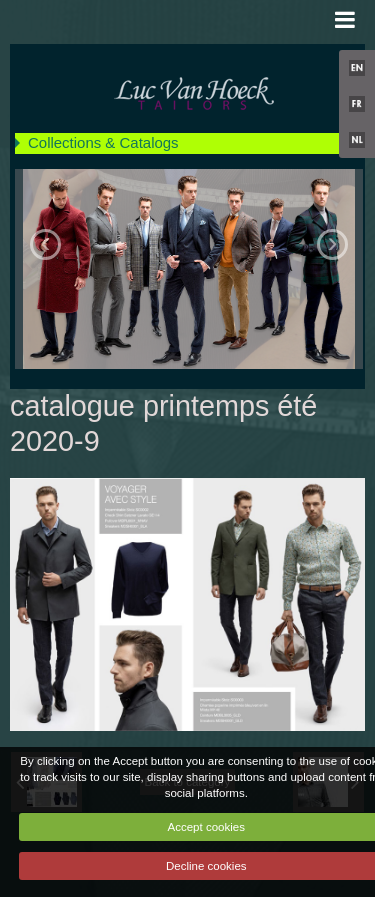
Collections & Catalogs (103, 142)
